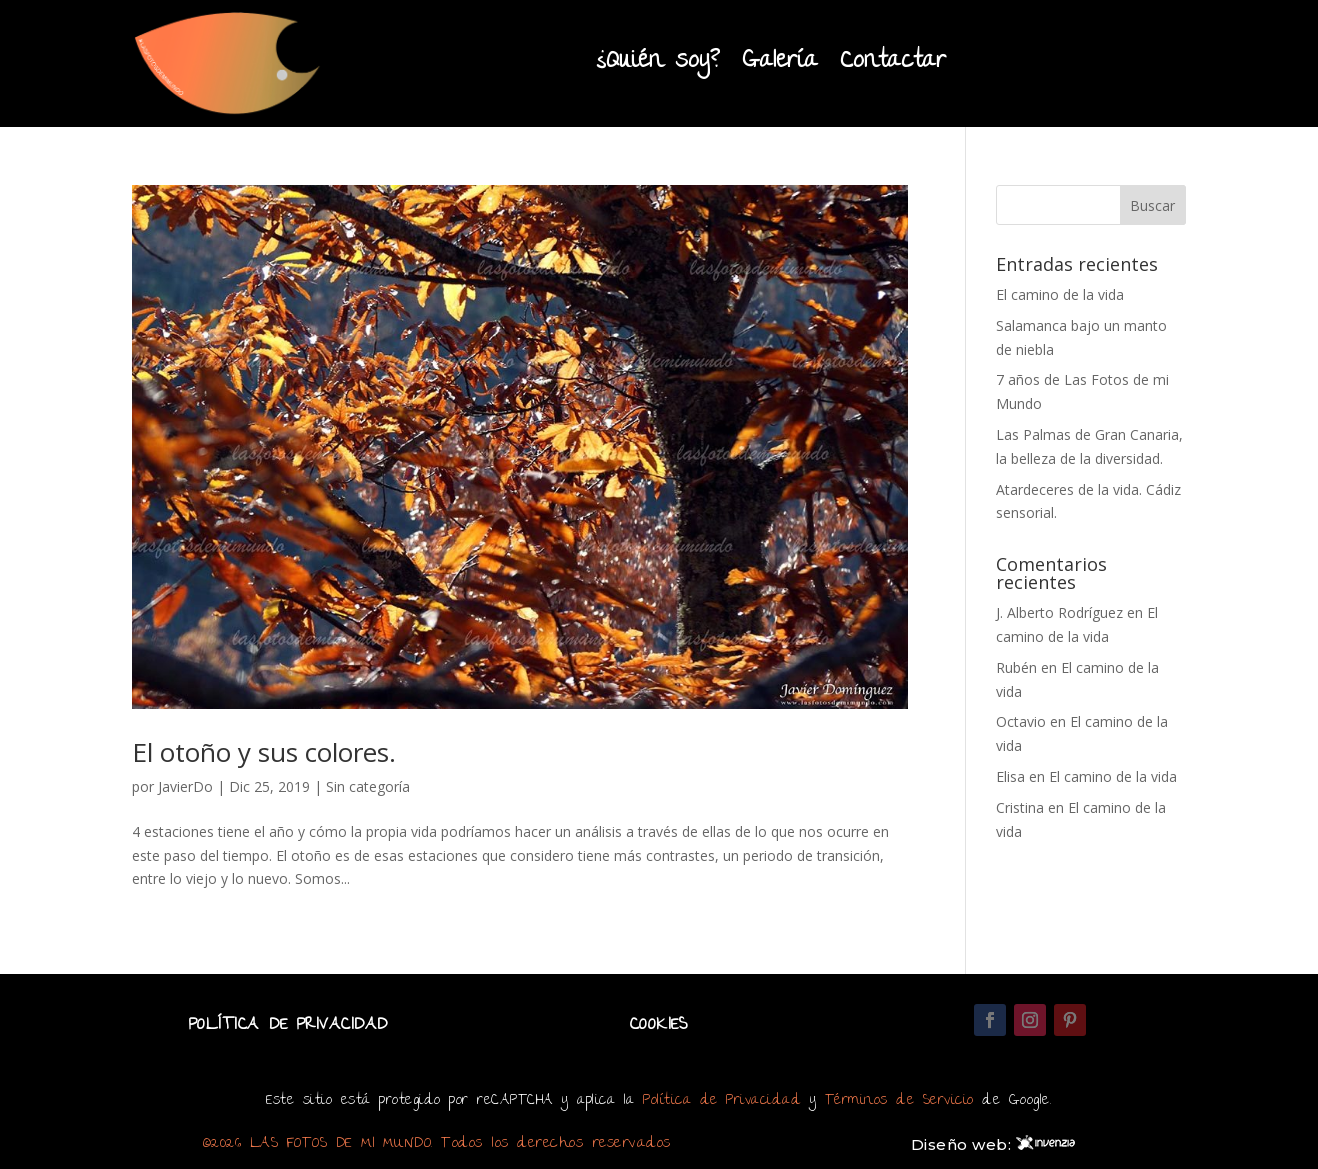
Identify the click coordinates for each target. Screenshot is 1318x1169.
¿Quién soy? (658, 62)
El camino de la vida (1060, 294)
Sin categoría (368, 786)
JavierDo (185, 786)
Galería (780, 62)
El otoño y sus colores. (264, 752)
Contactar (893, 62)
